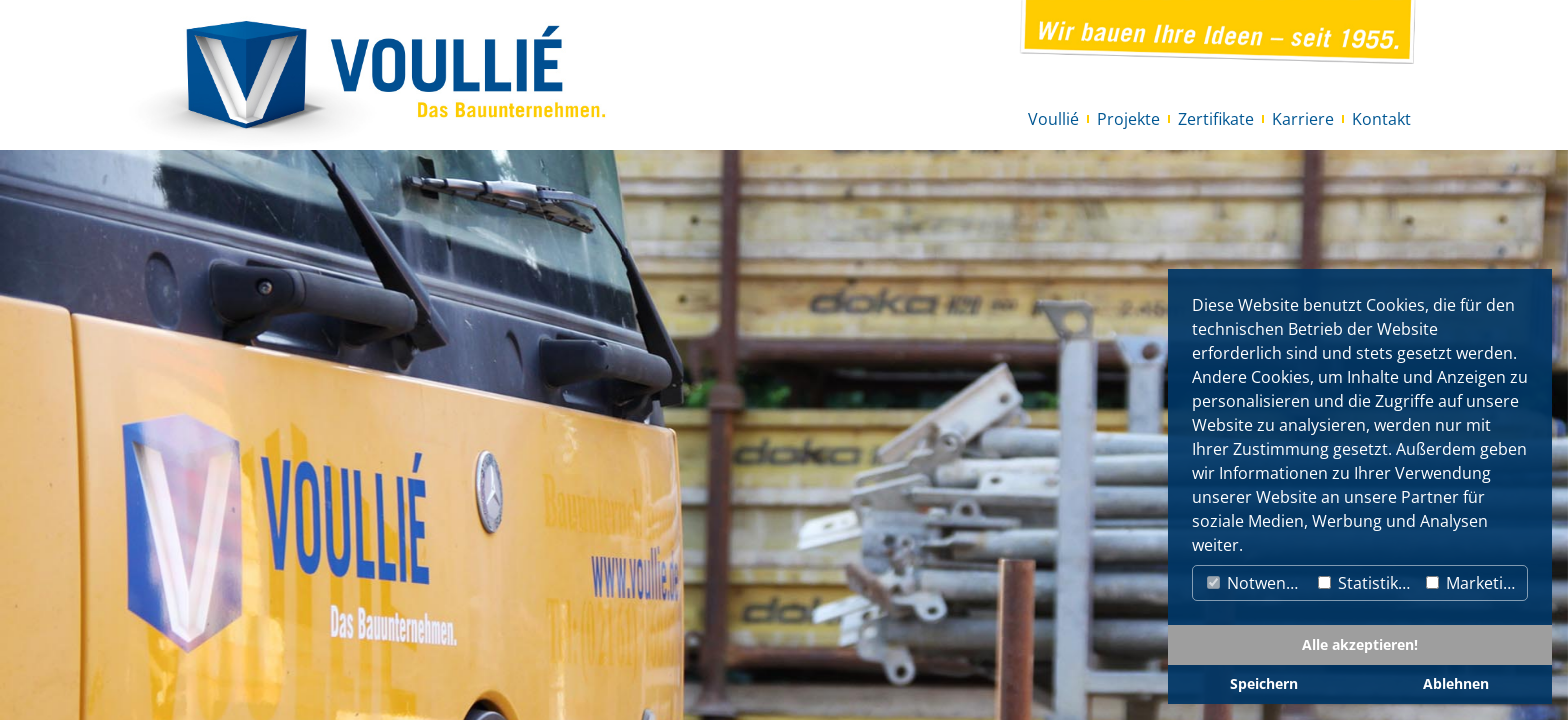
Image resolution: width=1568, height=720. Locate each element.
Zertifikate (1216, 119)
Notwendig (1258, 583)
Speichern (1264, 683)
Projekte (1128, 119)
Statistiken (1367, 583)
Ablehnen (1456, 683)
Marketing (1474, 583)
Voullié (1053, 119)
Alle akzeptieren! (1360, 644)
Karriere (1303, 119)
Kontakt (1381, 119)
